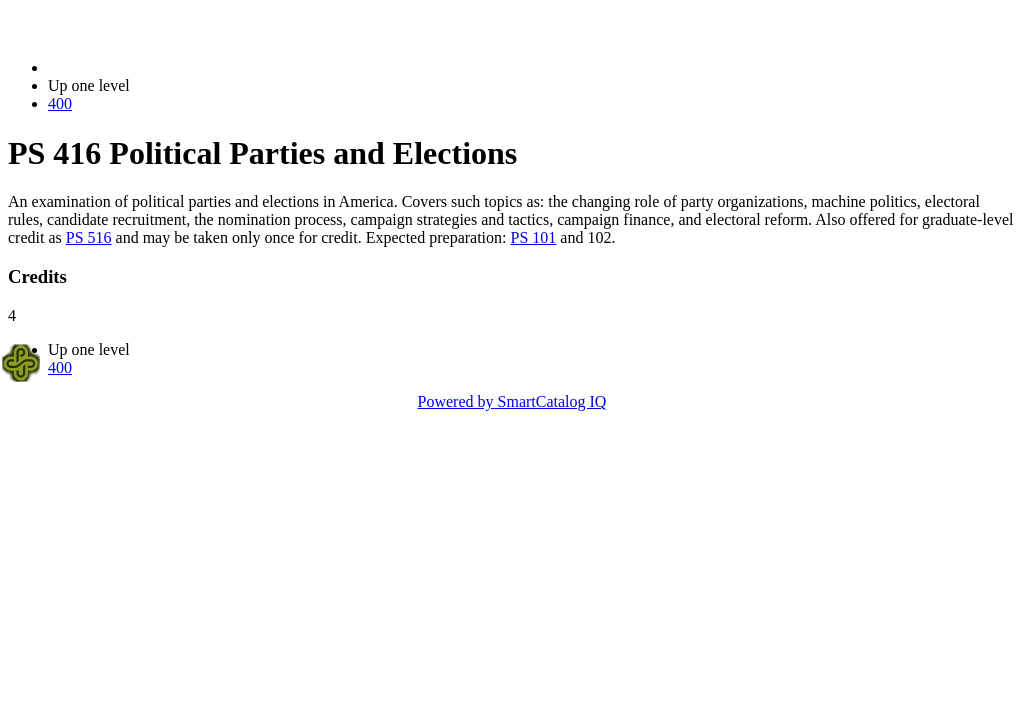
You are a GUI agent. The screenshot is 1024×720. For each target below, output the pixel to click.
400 (60, 103)
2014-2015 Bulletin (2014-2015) (152, 67)
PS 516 (89, 237)
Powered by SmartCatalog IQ (512, 401)
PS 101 (534, 237)
